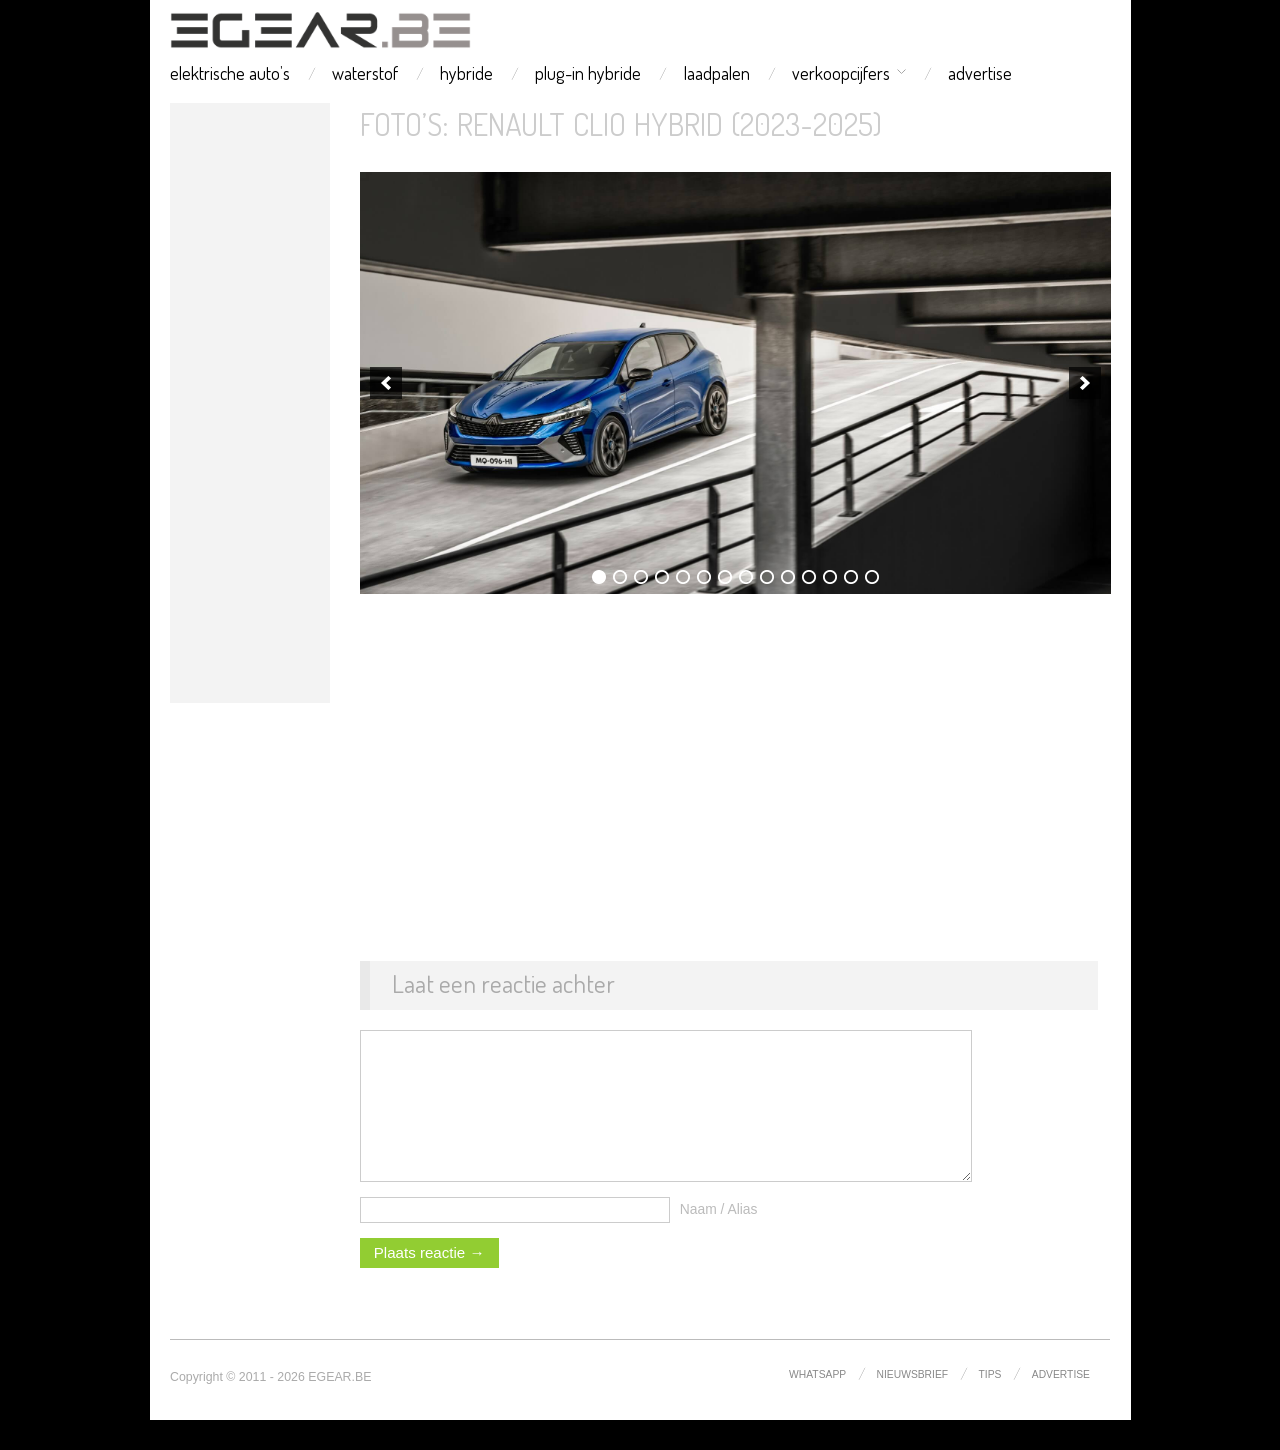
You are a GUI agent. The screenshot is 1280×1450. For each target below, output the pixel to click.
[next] (1085, 383)
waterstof (365, 73)
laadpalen (717, 73)
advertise (980, 73)
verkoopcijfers (841, 73)
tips (990, 1404)
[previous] (386, 383)
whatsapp (817, 1404)
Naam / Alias (719, 1239)
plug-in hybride (588, 73)
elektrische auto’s (230, 73)
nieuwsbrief (913, 1404)
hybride (466, 73)
